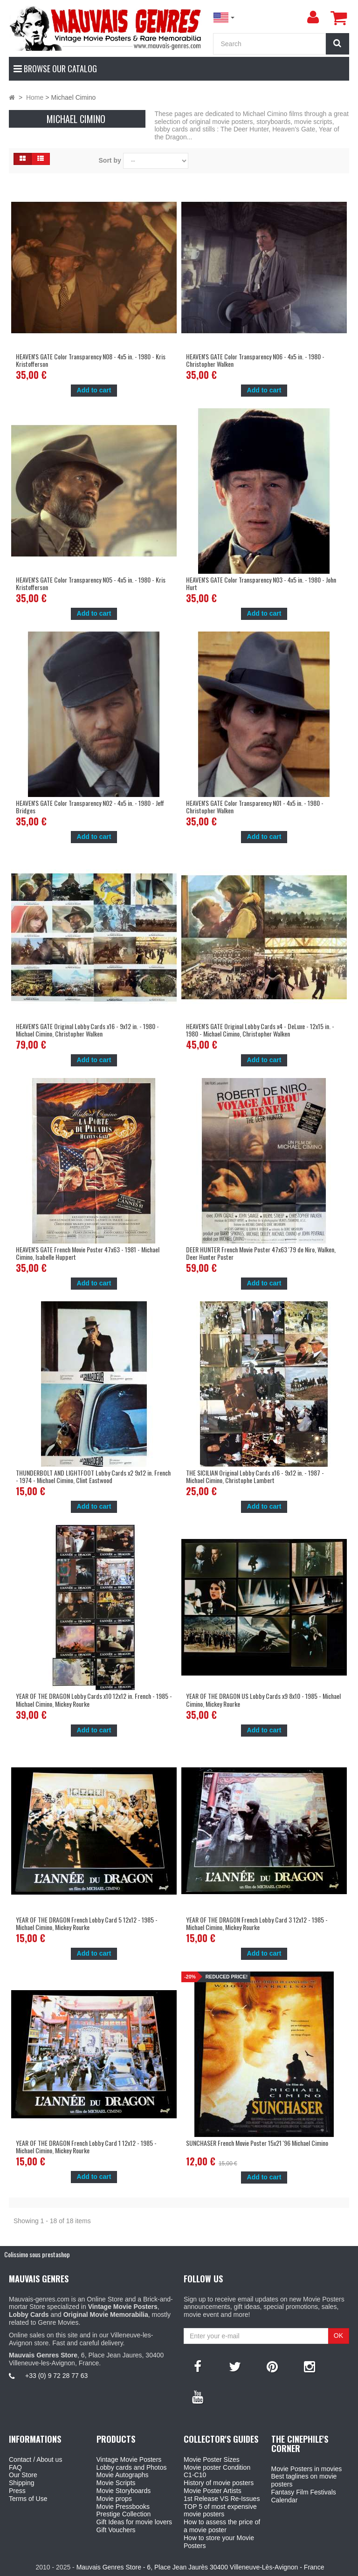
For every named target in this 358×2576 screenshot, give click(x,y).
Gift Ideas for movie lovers (134, 2522)
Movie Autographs (122, 2475)
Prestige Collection (123, 2514)
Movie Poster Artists (212, 2490)
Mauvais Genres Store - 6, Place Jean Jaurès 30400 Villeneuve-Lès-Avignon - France (200, 2567)
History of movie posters (219, 2483)
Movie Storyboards (123, 2490)
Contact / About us (35, 2459)
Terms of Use (28, 2498)
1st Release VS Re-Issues (222, 2498)
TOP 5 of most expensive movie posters (220, 2510)
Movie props (114, 2498)
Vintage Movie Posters (129, 2459)
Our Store (23, 2475)
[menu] (313, 17)
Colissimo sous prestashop (37, 2254)
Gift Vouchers (116, 2530)
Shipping (21, 2483)
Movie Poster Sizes (212, 2459)
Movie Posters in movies (306, 2469)
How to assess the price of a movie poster (222, 2526)
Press (17, 2490)
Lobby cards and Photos (131, 2467)
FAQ (15, 2467)
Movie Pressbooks (123, 2506)
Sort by (110, 160)
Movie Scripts (116, 2483)
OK (338, 2335)
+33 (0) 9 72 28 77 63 (56, 2375)
